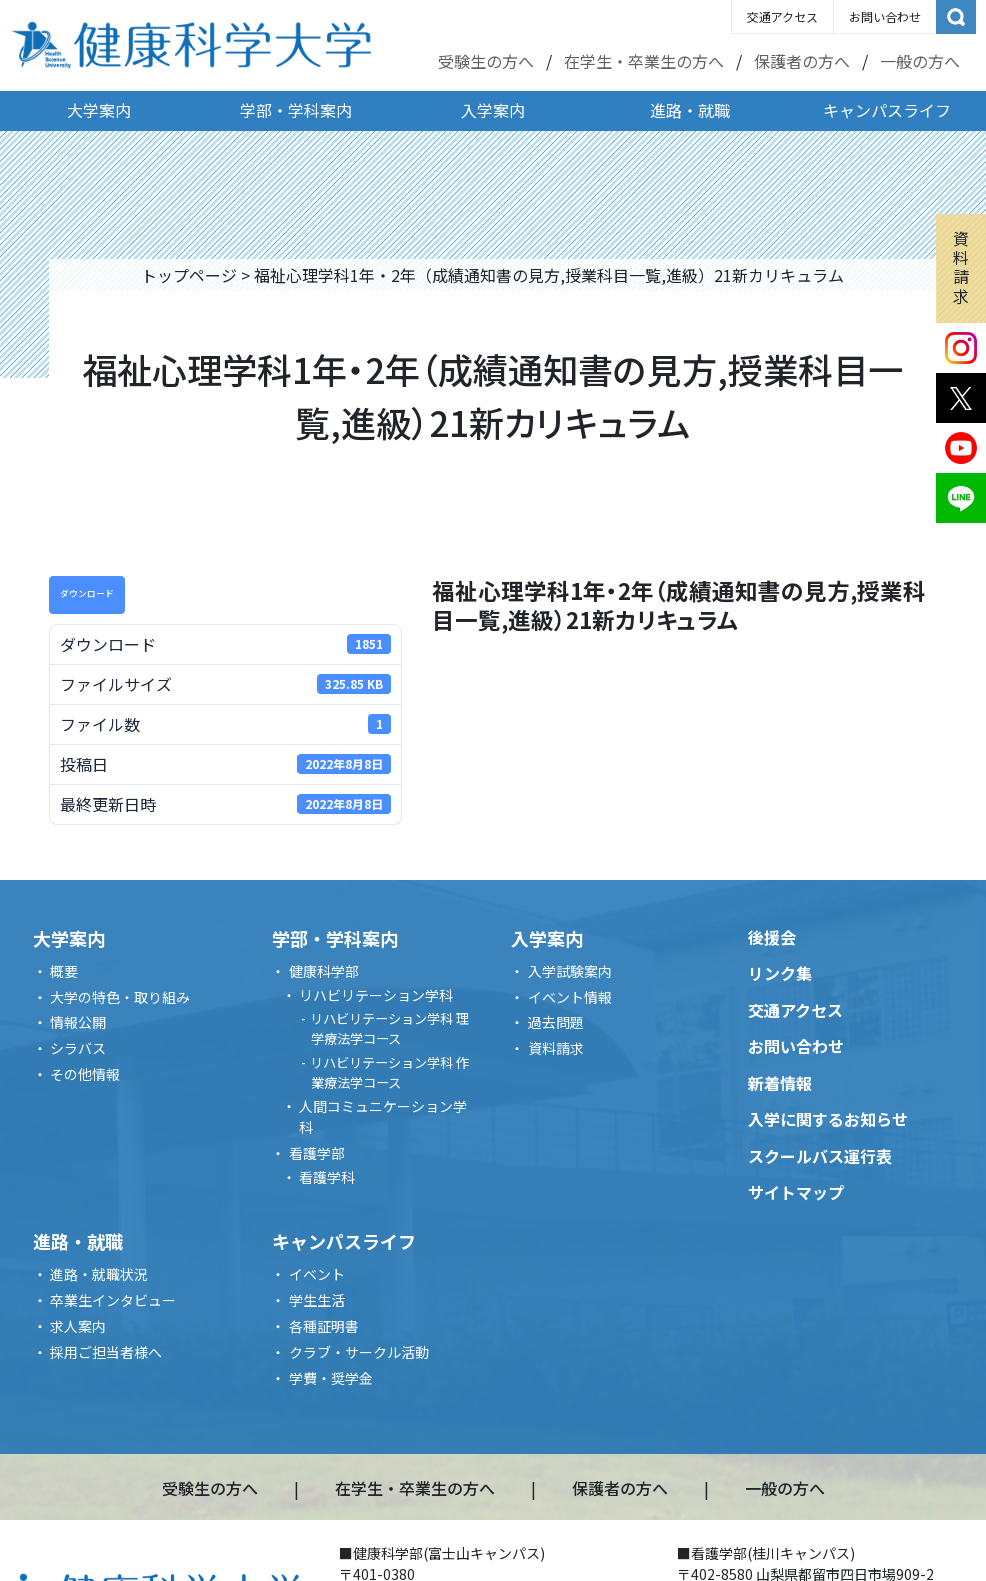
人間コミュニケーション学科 (383, 1116)
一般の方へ (920, 61)
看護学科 (327, 1177)
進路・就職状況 (99, 1274)
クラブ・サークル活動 (359, 1352)
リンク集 (780, 973)
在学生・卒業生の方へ (644, 61)
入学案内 (493, 110)
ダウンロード (87, 593)
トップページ (189, 275)
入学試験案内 (570, 971)
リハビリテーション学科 (376, 995)
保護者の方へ (802, 61)
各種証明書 (324, 1326)
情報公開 (78, 1022)
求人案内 (78, 1326)
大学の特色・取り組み (120, 997)
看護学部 (317, 1153)
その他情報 (85, 1074)
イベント (317, 1274)
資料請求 (961, 267)
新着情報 (780, 1083)
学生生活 (317, 1300)
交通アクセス (782, 16)
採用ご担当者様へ (106, 1352)
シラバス (78, 1048)
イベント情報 (570, 997)
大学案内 (99, 110)
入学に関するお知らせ (828, 1119)
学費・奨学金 (331, 1378)
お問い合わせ (885, 16)
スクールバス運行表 (820, 1156)
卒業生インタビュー (113, 1300)
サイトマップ (796, 1192)
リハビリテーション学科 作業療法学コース (389, 1072)
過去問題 (556, 1022)
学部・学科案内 (296, 110)
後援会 (772, 937)
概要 (64, 971)
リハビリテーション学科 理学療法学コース (389, 1028)
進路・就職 (690, 110)
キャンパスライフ (887, 110)
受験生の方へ (486, 61)
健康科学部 (324, 971)
